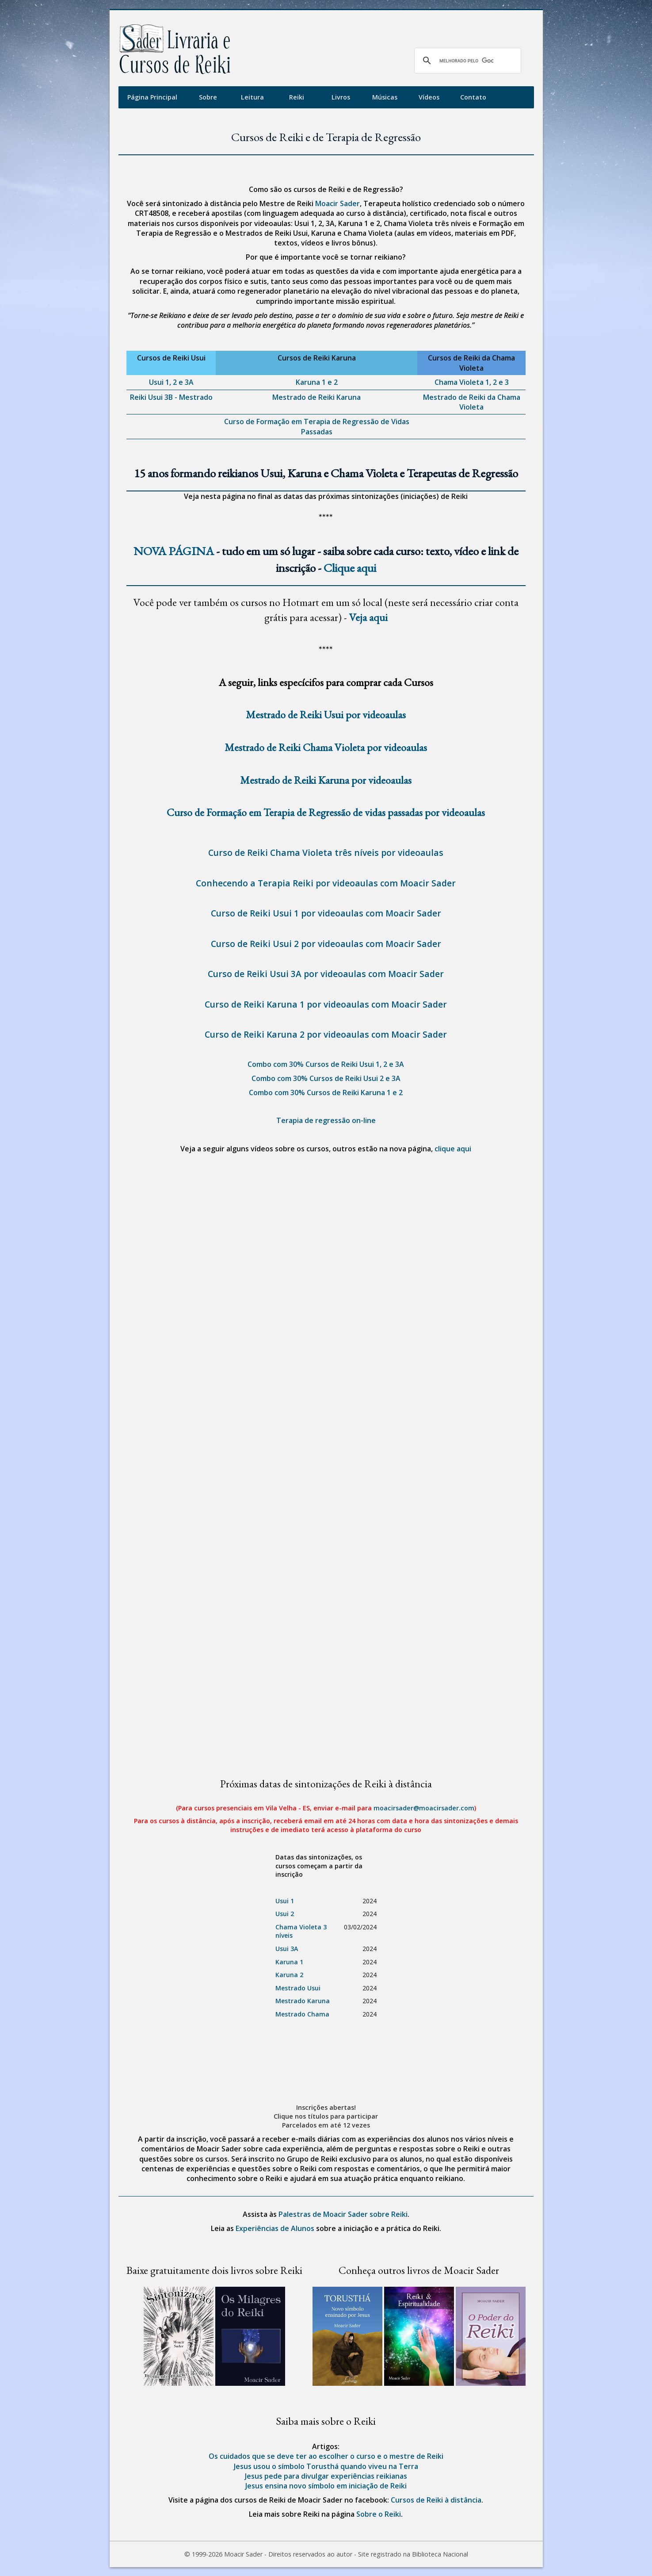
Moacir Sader (337, 203)
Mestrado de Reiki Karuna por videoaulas (326, 780)
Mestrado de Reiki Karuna (316, 397)
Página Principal (152, 97)
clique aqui (453, 1149)
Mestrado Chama (302, 2014)
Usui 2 (284, 1913)
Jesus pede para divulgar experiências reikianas (326, 2476)
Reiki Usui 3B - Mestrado (171, 397)
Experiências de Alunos (275, 2228)
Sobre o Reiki (378, 2514)
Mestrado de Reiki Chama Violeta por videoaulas (326, 747)
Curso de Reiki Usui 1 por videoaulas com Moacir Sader (326, 913)
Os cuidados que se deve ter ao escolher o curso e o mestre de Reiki (326, 2456)
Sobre (208, 97)
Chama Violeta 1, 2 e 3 (472, 382)
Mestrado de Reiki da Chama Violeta (471, 402)
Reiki (296, 97)
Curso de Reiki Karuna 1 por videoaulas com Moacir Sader (326, 1004)
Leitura (252, 97)
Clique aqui (350, 567)
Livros (341, 97)
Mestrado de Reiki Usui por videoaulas (326, 714)
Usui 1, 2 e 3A (171, 382)
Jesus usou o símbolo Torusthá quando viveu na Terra (326, 2466)
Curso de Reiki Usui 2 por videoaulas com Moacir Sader (326, 944)
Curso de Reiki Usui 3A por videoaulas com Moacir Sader (326, 974)
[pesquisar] (466, 60)
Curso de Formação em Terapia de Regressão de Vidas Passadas (316, 426)
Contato (473, 97)
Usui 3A (286, 1948)
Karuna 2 (289, 1974)
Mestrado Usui (297, 1988)
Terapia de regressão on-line (326, 1120)
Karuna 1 (289, 1962)
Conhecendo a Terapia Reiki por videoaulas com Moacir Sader (326, 883)
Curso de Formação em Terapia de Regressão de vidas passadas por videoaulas (326, 812)
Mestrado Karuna (302, 2001)
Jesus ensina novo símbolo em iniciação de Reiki (326, 2486)
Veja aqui (368, 617)
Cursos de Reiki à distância (436, 2500)
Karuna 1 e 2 (317, 382)
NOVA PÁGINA (173, 551)
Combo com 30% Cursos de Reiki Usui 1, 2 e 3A (326, 1064)
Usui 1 (284, 1901)
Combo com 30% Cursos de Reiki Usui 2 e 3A (326, 1078)
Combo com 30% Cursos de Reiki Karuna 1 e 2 (326, 1092)
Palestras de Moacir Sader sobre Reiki (343, 2214)
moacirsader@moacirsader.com (424, 1808)
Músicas (384, 97)
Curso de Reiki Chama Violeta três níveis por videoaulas (325, 853)
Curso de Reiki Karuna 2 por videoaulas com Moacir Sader (326, 1034)
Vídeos (429, 97)
